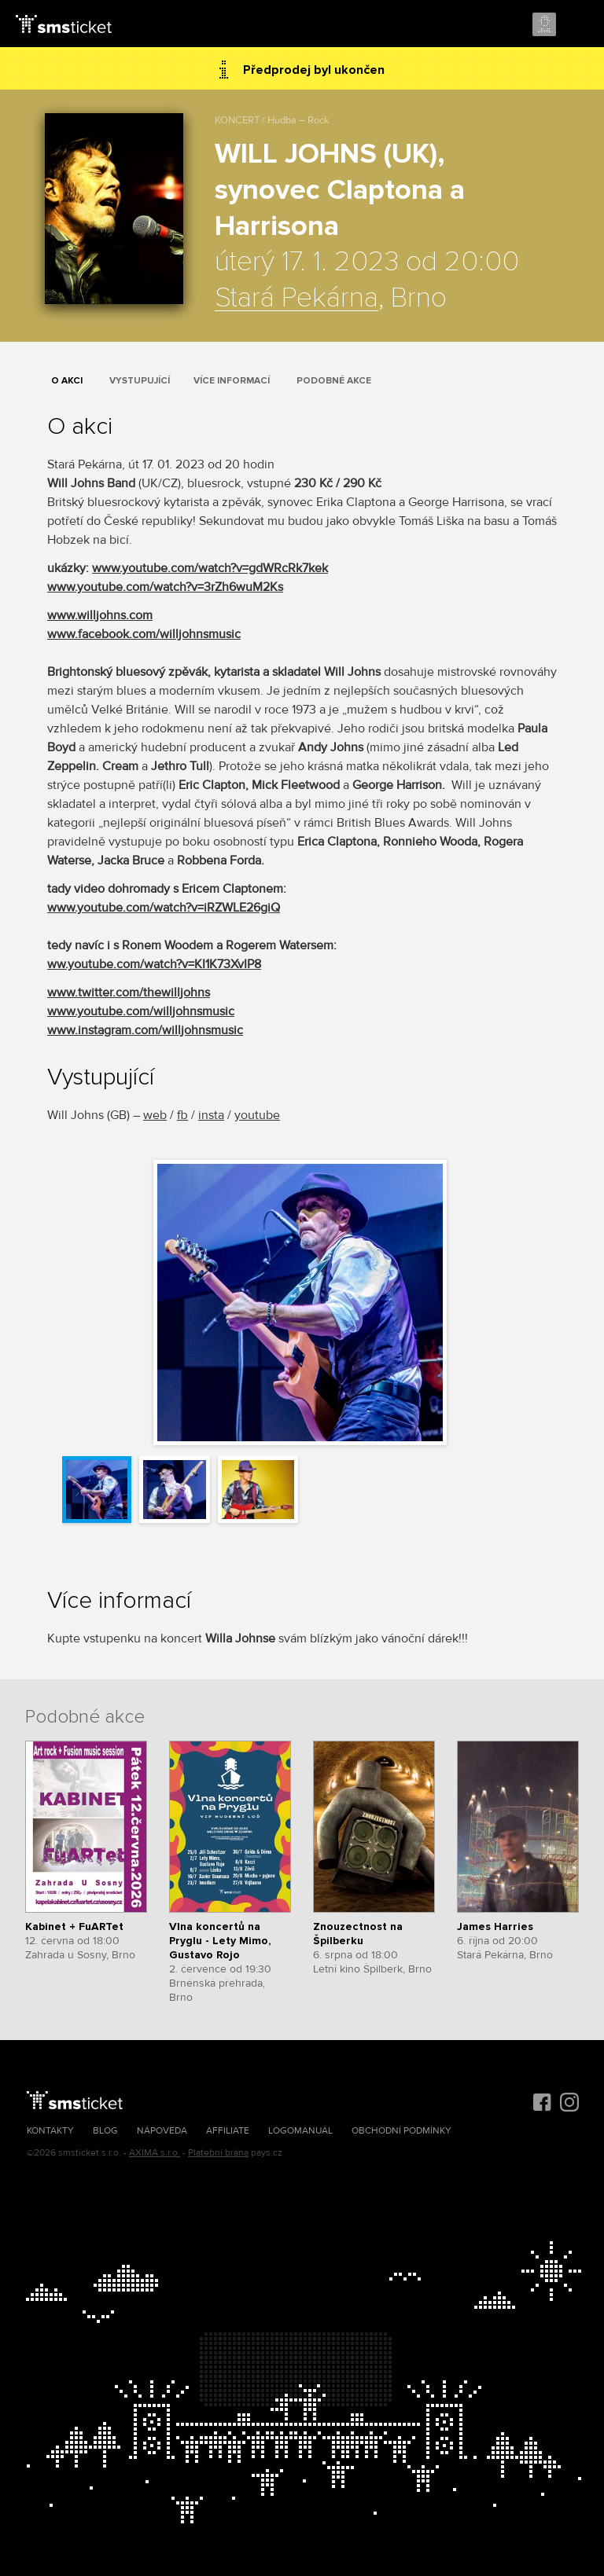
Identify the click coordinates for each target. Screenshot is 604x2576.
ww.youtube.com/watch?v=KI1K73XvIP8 (154, 964)
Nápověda (162, 2131)
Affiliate (227, 2131)
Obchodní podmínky (401, 2131)
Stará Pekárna (296, 298)
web (155, 1115)
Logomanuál (300, 2131)
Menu (578, 25)
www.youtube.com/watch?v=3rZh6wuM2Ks (165, 587)
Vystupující (139, 381)
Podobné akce (333, 381)
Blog (105, 2131)
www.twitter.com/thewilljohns (128, 992)
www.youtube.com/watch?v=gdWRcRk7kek (210, 568)
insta (211, 1115)
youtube (257, 1115)
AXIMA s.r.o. (154, 2153)
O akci (67, 381)
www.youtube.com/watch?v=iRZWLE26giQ (163, 908)
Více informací (231, 381)
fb (182, 1115)
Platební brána (218, 2153)
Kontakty (50, 2131)
